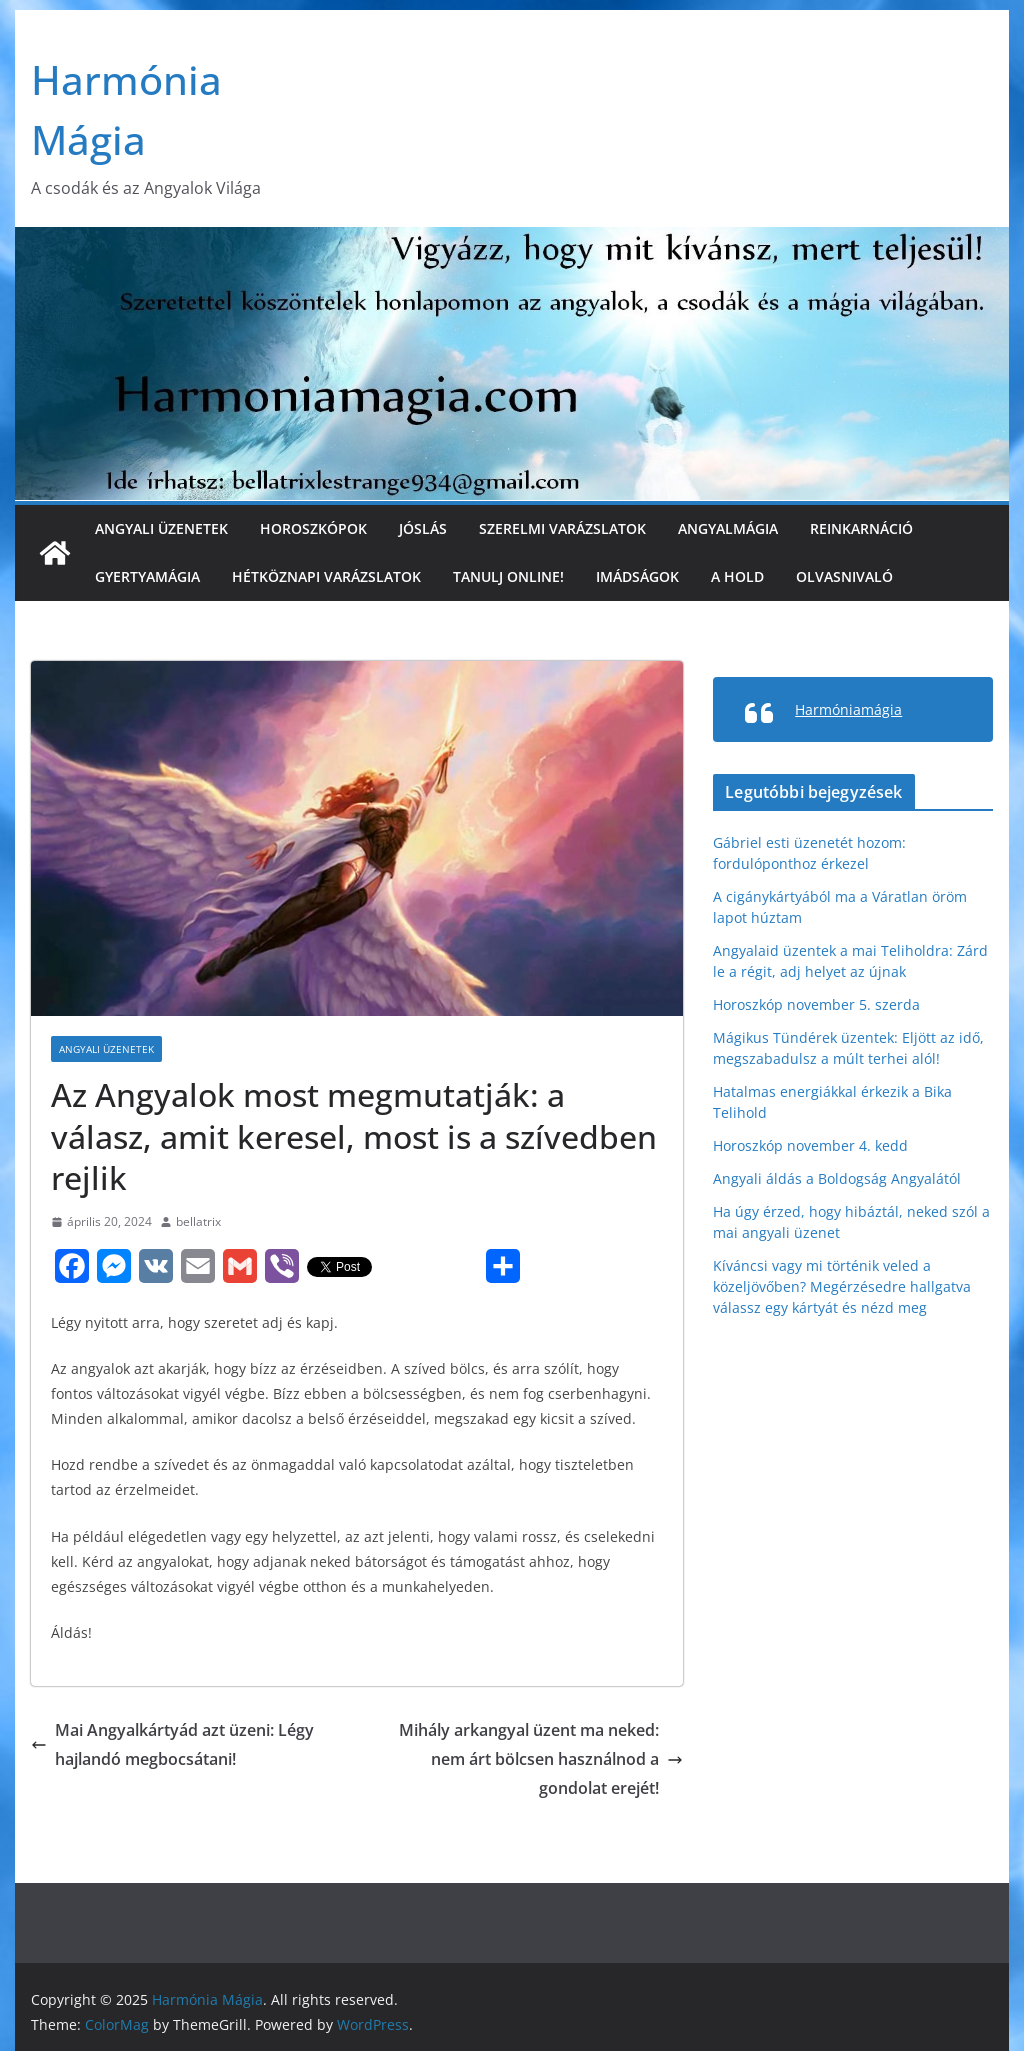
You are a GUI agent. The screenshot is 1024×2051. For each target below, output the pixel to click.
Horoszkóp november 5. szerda (816, 1004)
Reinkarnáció (861, 528)
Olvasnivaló (844, 576)
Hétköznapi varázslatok (326, 576)
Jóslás (423, 528)
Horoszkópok (313, 528)
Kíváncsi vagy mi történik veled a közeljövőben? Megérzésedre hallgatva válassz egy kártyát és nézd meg (842, 1286)
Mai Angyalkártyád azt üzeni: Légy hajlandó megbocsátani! (172, 1744)
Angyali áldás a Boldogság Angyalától (837, 1178)
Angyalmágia (728, 528)
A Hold (737, 576)
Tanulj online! (508, 576)
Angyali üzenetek (161, 528)
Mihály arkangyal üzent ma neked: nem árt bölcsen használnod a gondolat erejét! (541, 1759)
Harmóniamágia (848, 709)
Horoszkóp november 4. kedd (810, 1145)
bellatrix (198, 1221)
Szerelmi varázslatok (562, 528)
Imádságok (637, 576)
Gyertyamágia (147, 576)
